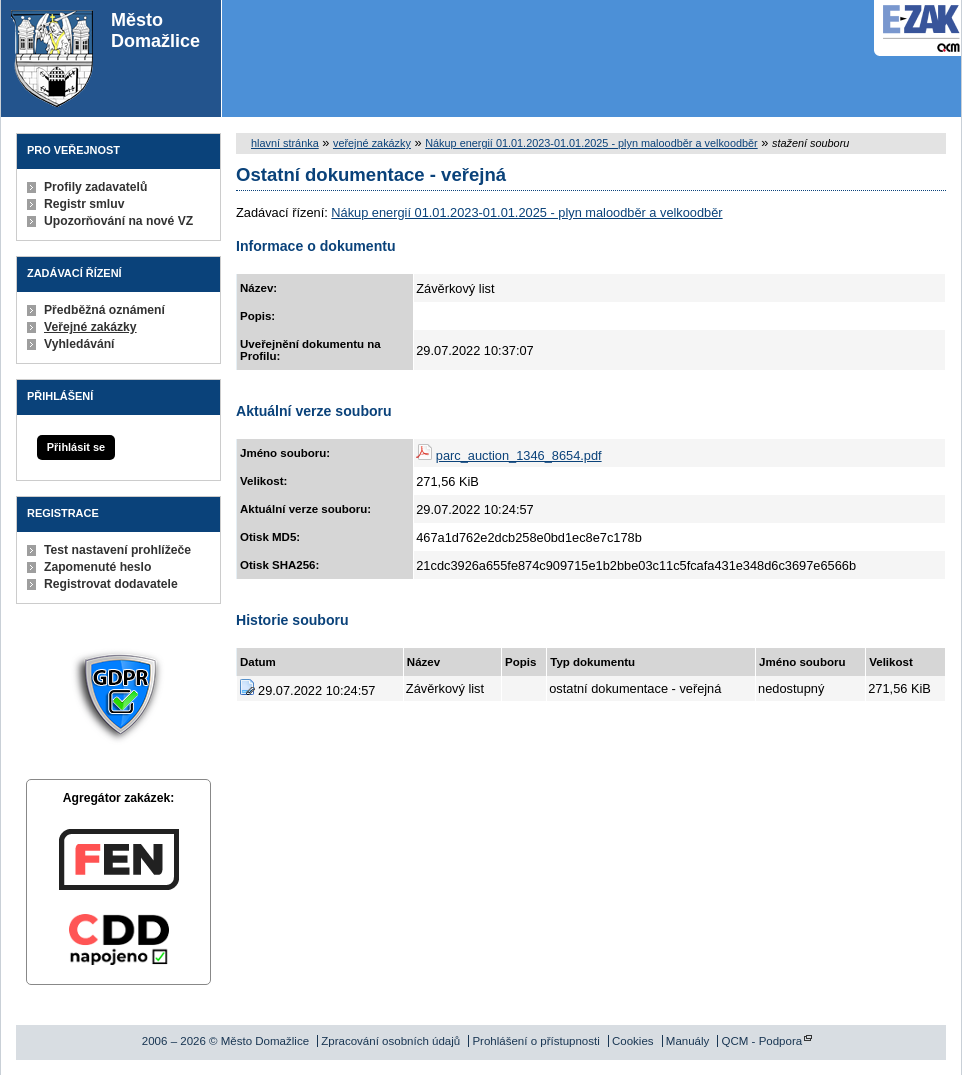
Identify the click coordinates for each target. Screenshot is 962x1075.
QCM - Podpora (762, 1041)
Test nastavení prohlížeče (117, 550)
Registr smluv (84, 204)
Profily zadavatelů (95, 187)
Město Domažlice (105, 58)
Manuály (688, 1041)
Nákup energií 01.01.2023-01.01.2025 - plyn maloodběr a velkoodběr (591, 143)
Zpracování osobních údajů (390, 1041)
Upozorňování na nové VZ (118, 221)
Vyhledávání (79, 344)
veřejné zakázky (372, 143)
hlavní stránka (285, 143)
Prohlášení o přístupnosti (535, 1041)
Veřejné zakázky (90, 327)
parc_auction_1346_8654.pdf (519, 455)
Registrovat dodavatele (111, 584)
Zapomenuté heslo (97, 567)
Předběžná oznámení (104, 310)
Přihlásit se (76, 447)
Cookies (633, 1041)
